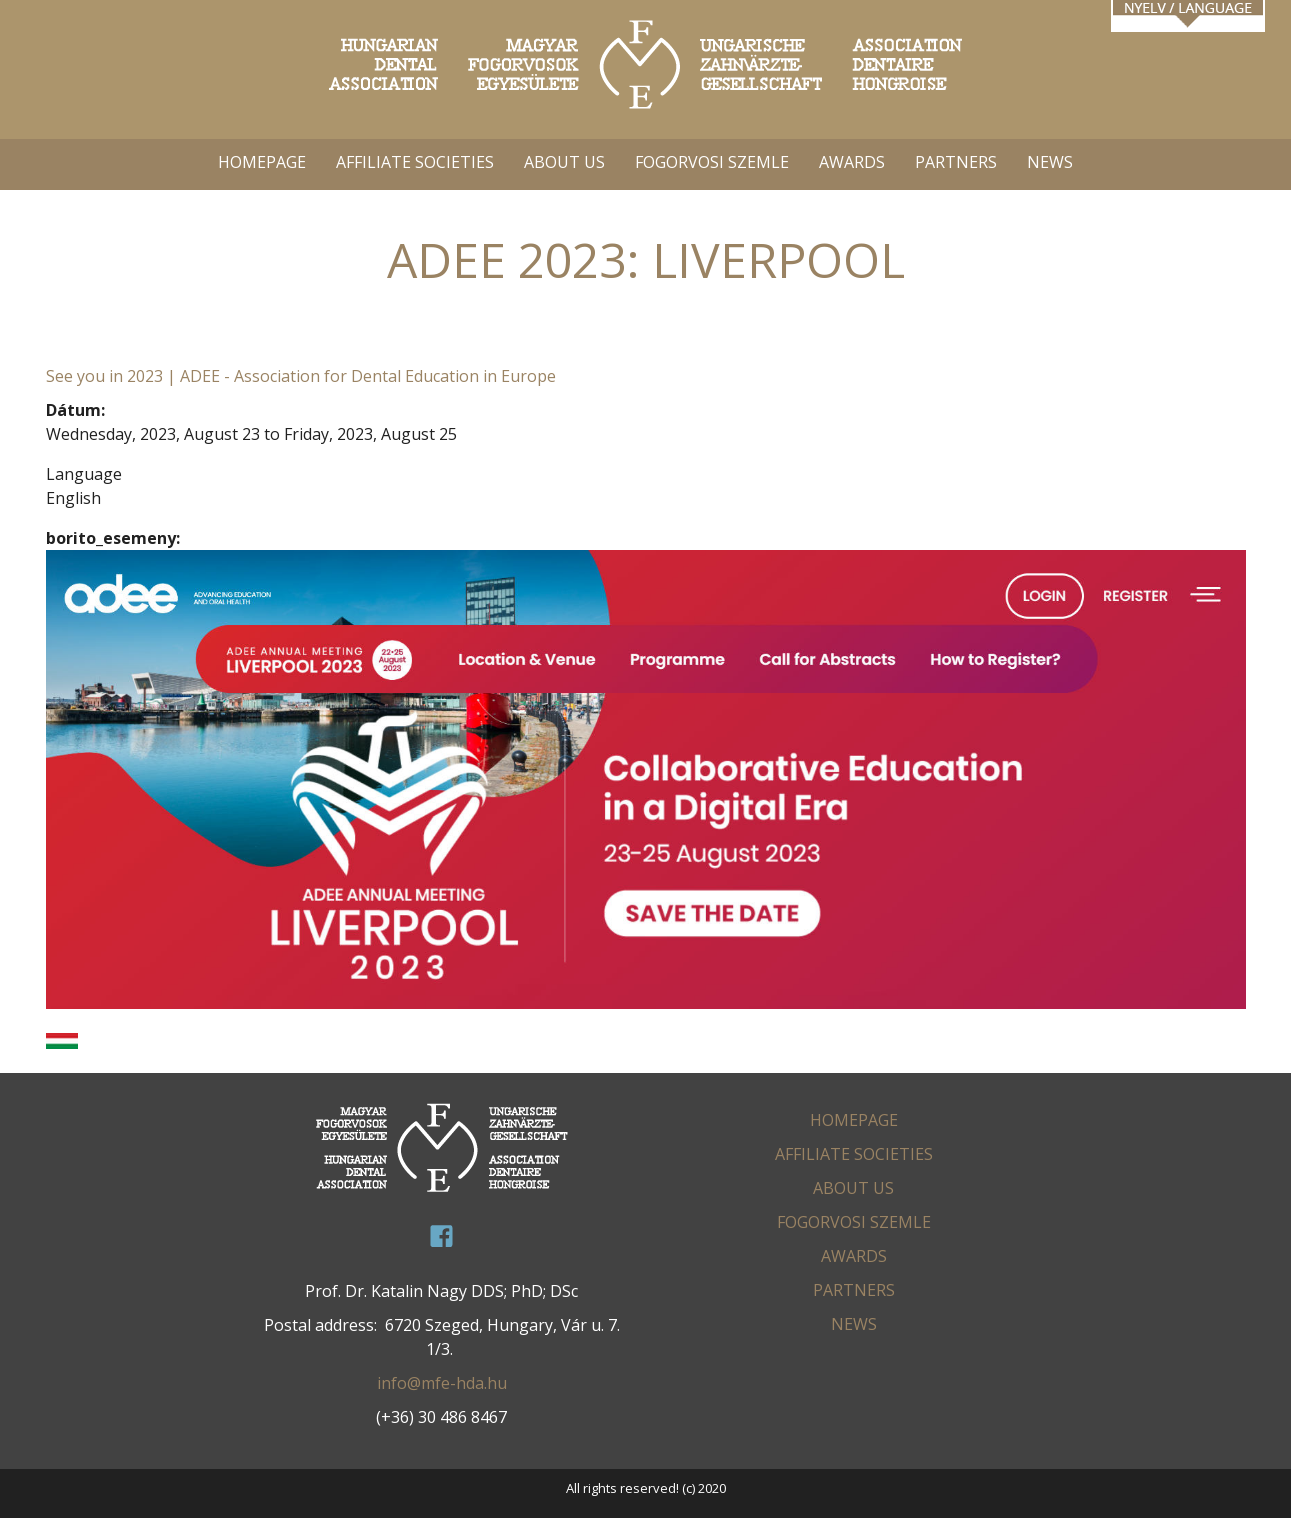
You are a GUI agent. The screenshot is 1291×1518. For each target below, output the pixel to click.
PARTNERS (956, 162)
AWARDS (852, 162)
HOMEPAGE (262, 162)
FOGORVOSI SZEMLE (712, 162)
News (1050, 162)
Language (84, 474)
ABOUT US (564, 162)
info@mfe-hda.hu (442, 1383)
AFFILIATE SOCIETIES (415, 162)
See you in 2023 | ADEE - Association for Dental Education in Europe (301, 376)
